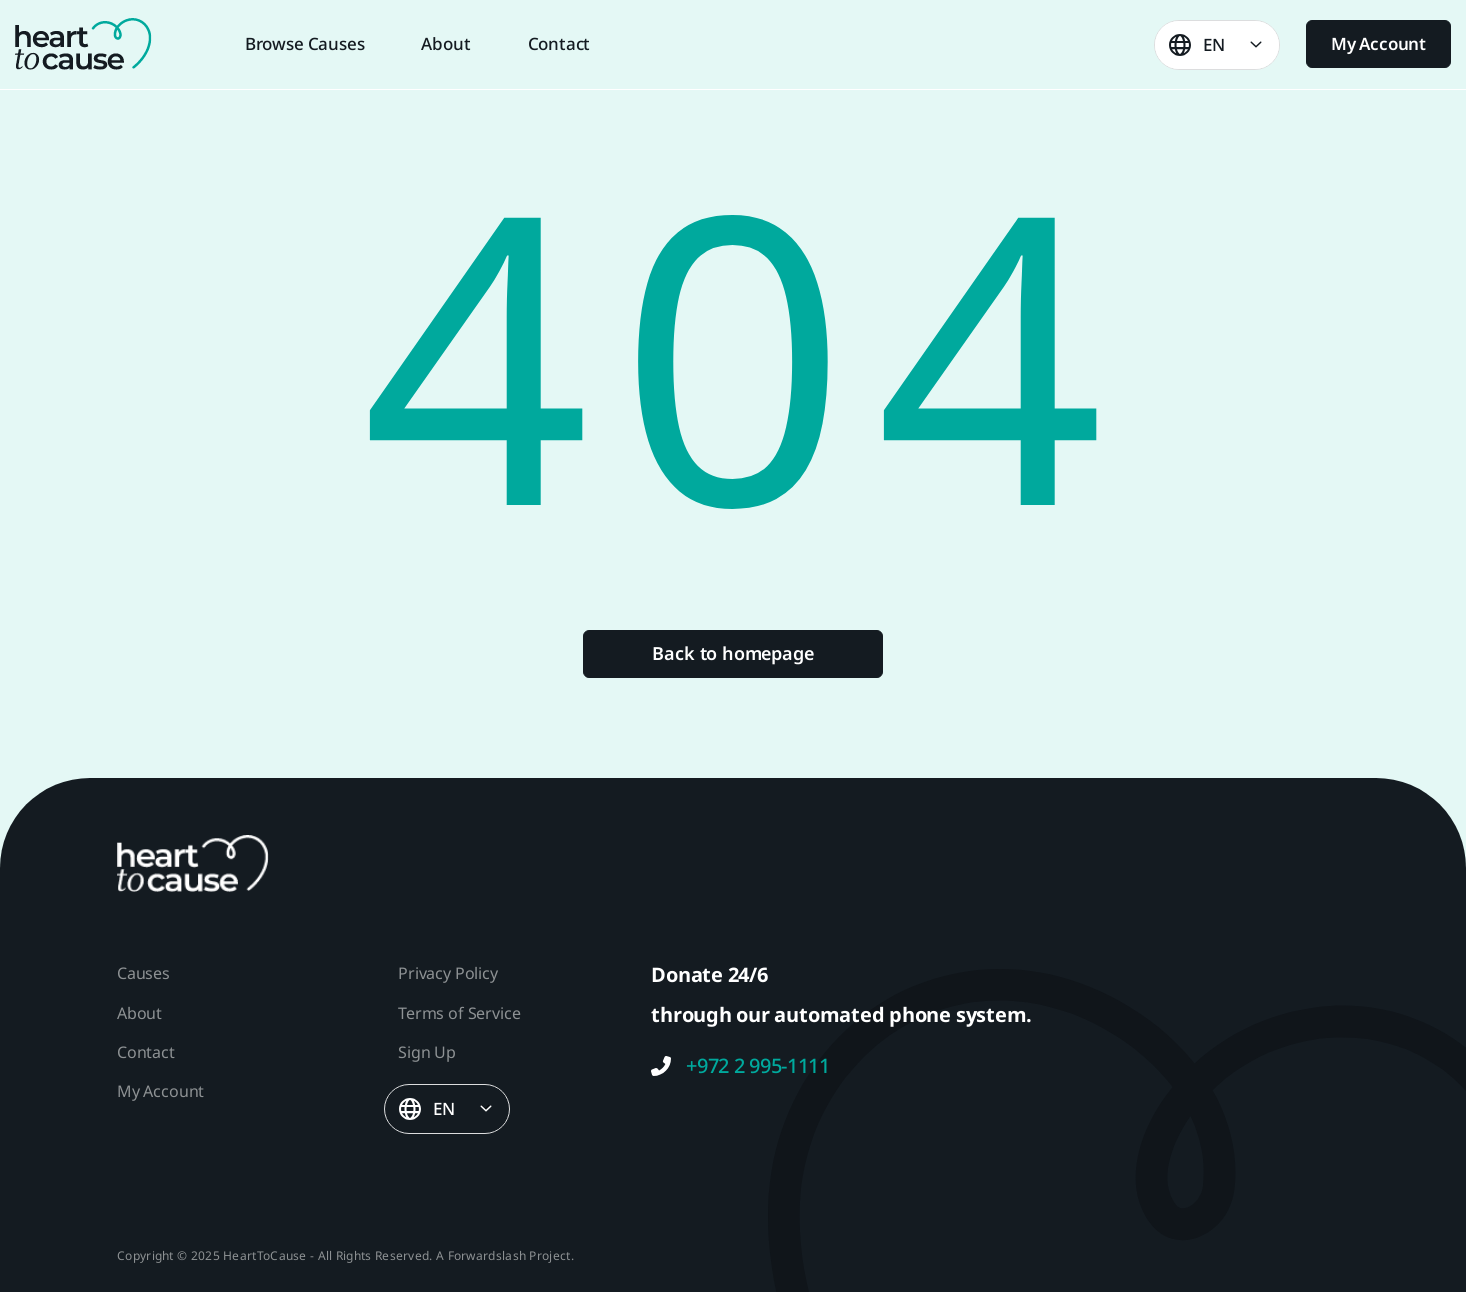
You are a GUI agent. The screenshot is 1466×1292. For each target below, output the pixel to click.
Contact (559, 44)
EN (1214, 44)
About (445, 44)
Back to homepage (732, 653)
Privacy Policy (447, 973)
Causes (143, 973)
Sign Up (427, 1052)
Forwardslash (487, 1255)
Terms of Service (459, 1013)
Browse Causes (305, 44)
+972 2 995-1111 (740, 1066)
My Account (1378, 43)
